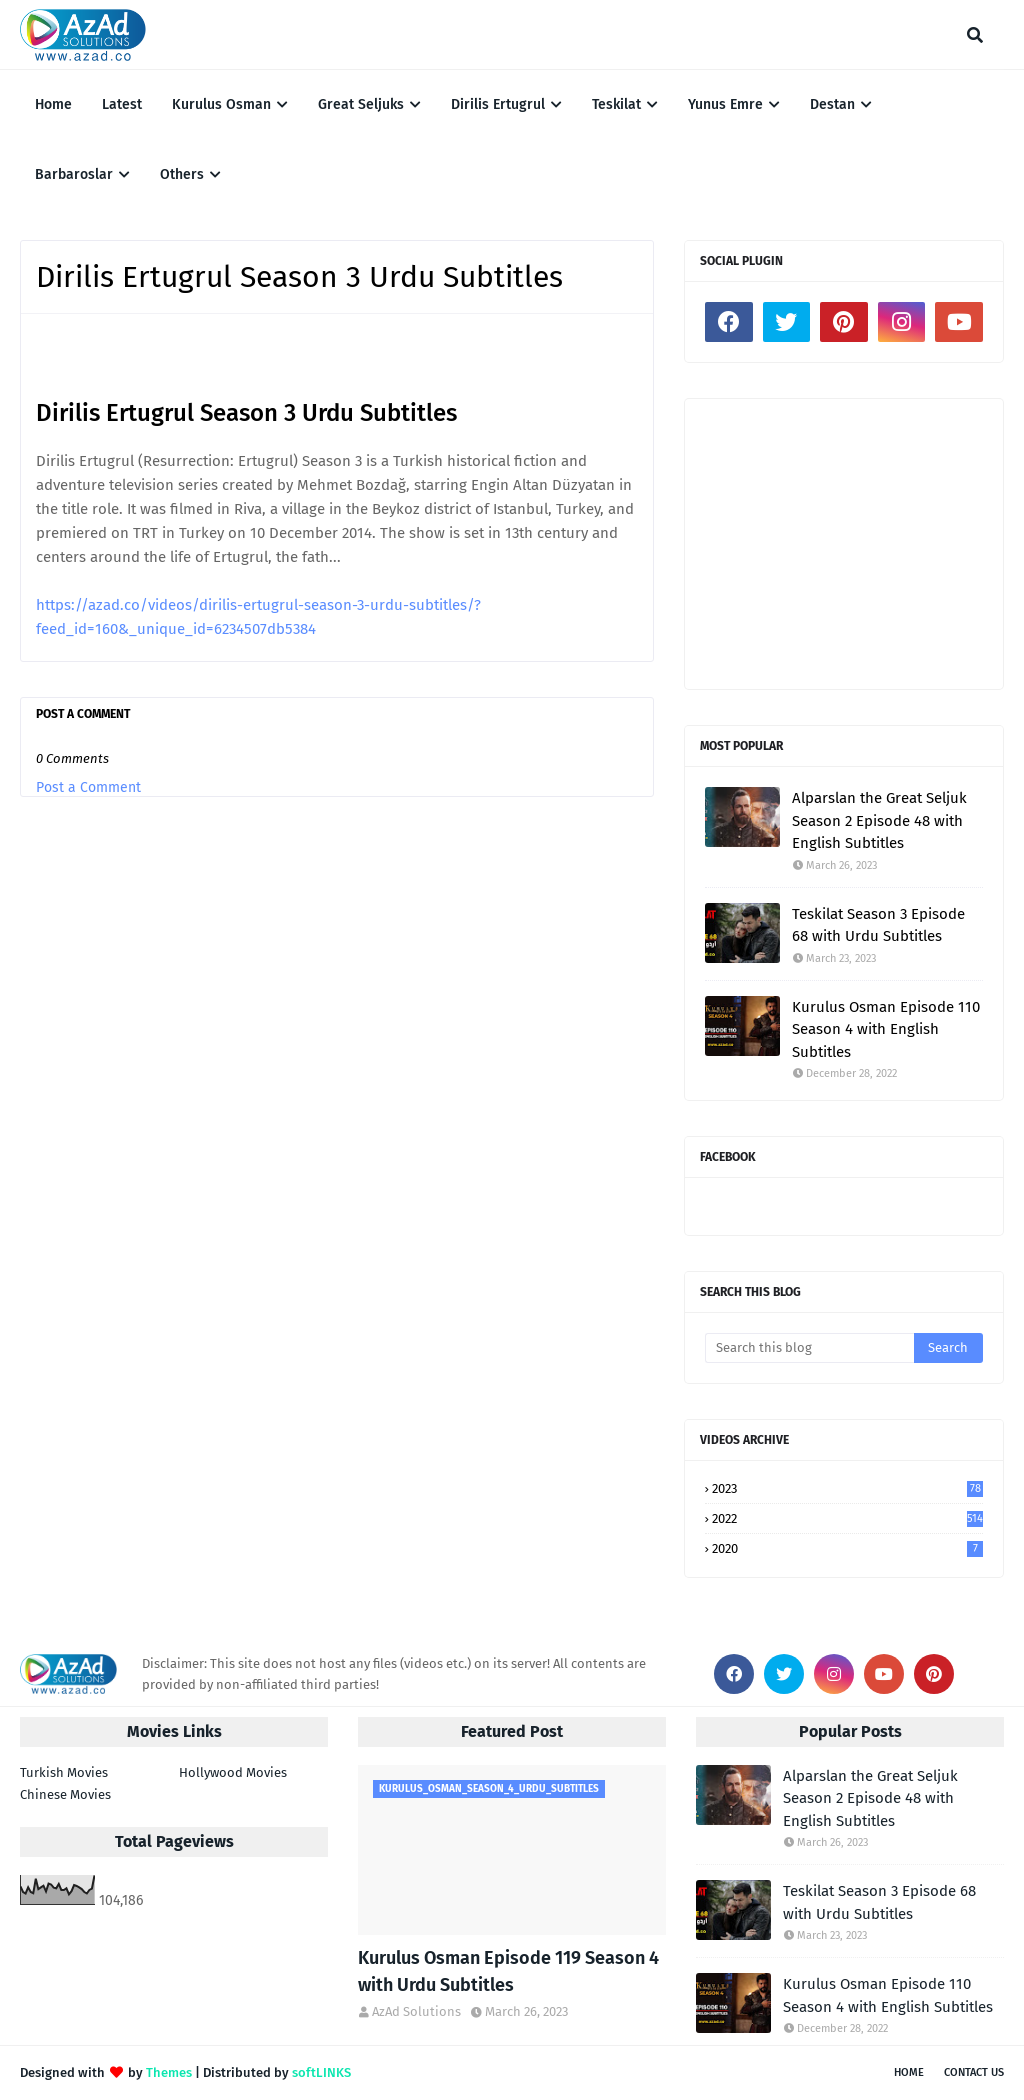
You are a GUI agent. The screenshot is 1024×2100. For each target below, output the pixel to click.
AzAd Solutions (416, 2011)
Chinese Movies (65, 1794)
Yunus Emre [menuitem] (725, 104)
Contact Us (974, 2072)
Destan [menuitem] (832, 104)
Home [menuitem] (53, 104)
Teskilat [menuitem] (616, 104)
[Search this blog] (809, 1348)
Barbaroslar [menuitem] (74, 174)
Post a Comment (88, 787)
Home (909, 2072)
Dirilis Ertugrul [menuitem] (498, 104)
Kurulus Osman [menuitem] (221, 104)
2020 (847, 1548)
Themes (169, 2072)
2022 (847, 1518)
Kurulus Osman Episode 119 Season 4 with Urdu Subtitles (508, 1971)
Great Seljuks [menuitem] (361, 104)
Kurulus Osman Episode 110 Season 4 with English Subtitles (886, 1029)
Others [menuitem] (182, 174)
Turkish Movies (64, 1772)
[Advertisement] (844, 544)
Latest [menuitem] (122, 104)
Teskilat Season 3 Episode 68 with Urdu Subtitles (878, 925)
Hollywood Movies (233, 1772)
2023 (847, 1488)
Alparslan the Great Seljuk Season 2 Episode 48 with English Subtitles (879, 820)
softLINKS (321, 2072)
